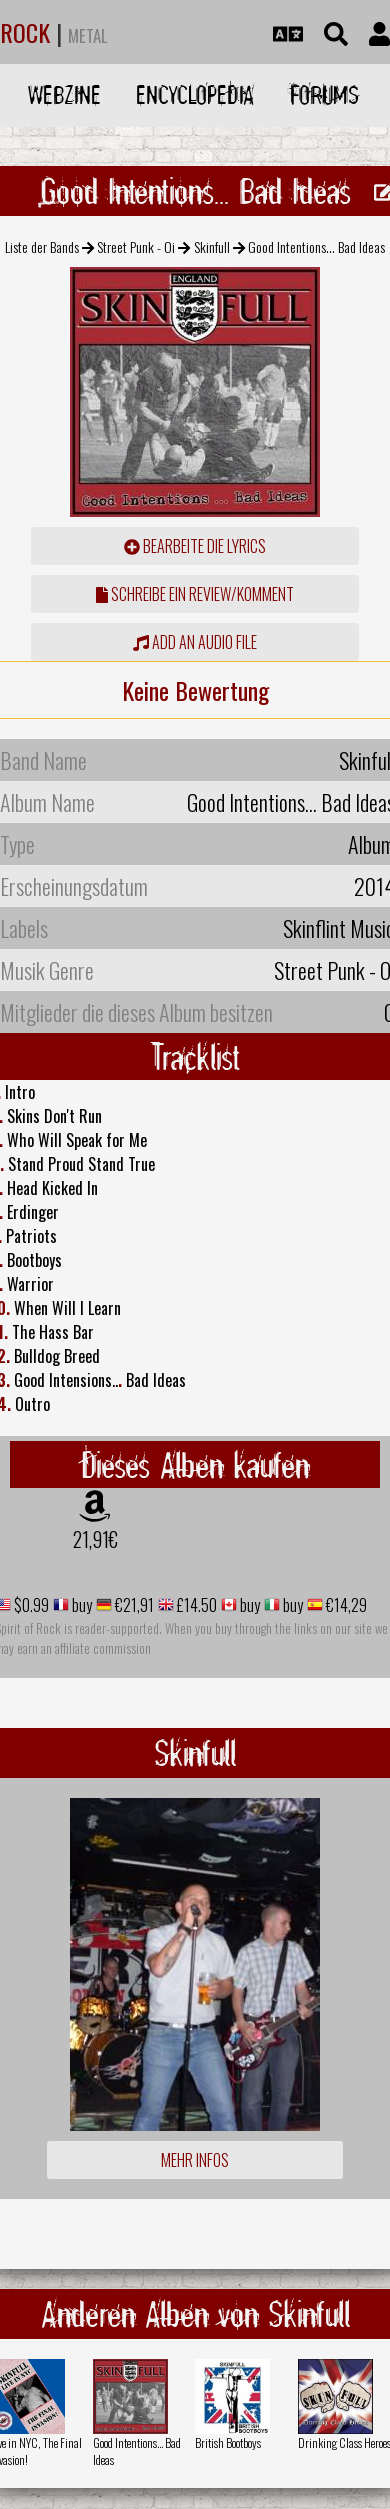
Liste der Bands (42, 246)
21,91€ (95, 1539)
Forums (324, 94)
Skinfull (212, 246)
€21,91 (133, 1605)
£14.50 (195, 1605)
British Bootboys (228, 2442)
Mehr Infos (195, 2160)
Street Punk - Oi (136, 246)
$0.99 (30, 1605)
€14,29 (345, 1605)
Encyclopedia (195, 94)
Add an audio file (195, 642)
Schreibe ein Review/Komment (195, 594)
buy (80, 1605)
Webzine (64, 94)
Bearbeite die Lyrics (195, 546)
